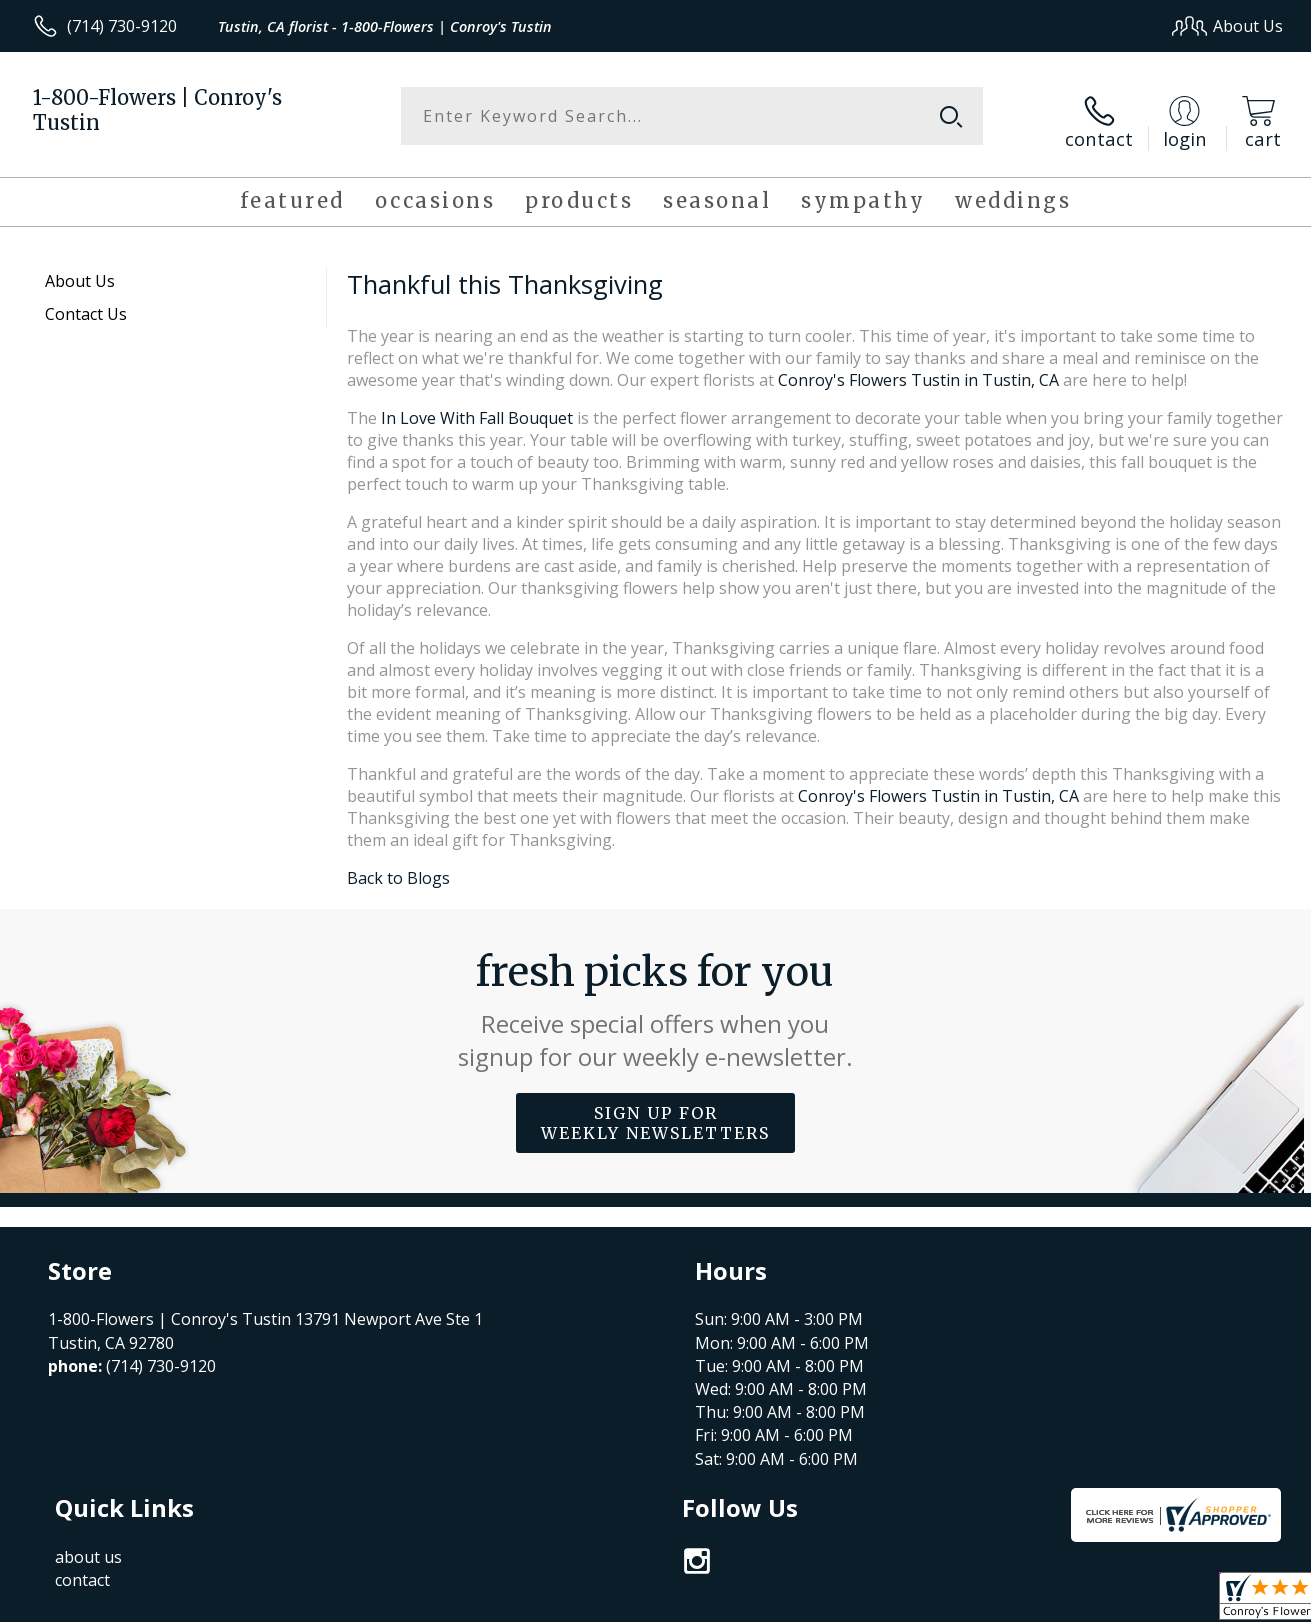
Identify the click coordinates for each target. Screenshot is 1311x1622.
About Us (80, 271)
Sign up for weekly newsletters (655, 1113)
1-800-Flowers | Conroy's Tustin (157, 110)
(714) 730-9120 (122, 26)
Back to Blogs (398, 868)
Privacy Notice (963, 1601)
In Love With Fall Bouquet (477, 408)
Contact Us (86, 304)
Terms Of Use (846, 1601)
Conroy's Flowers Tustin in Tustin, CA (918, 370)
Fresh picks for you (655, 1000)
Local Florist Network (1104, 1601)
